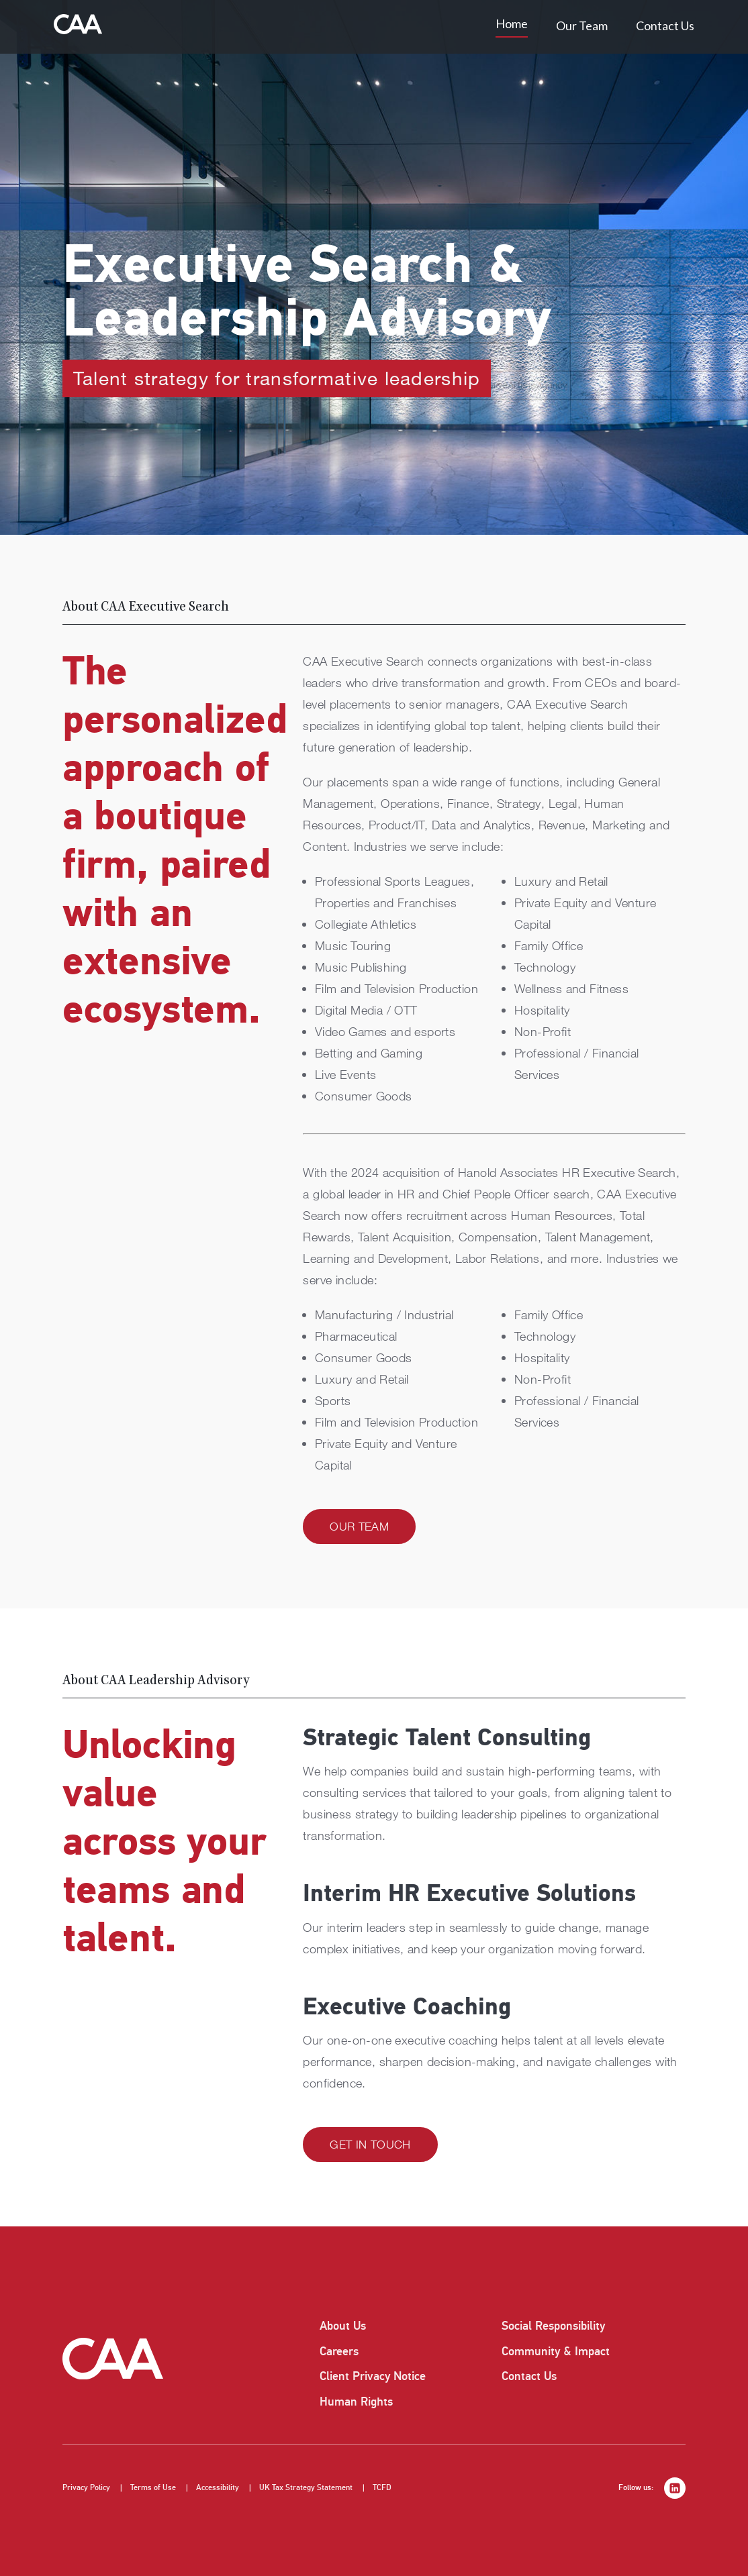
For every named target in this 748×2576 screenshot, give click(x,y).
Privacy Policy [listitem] (86, 2488)
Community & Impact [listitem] (556, 2351)
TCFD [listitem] (382, 2488)
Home (512, 23)
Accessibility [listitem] (217, 2488)
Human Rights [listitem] (356, 2401)
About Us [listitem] (343, 2325)
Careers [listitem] (339, 2351)
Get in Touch (370, 2144)
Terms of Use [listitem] (153, 2488)
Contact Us (665, 25)
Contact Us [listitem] (529, 2376)
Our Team (582, 25)
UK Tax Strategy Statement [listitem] (306, 2488)
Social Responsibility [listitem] (553, 2325)
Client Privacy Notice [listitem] (373, 2376)
